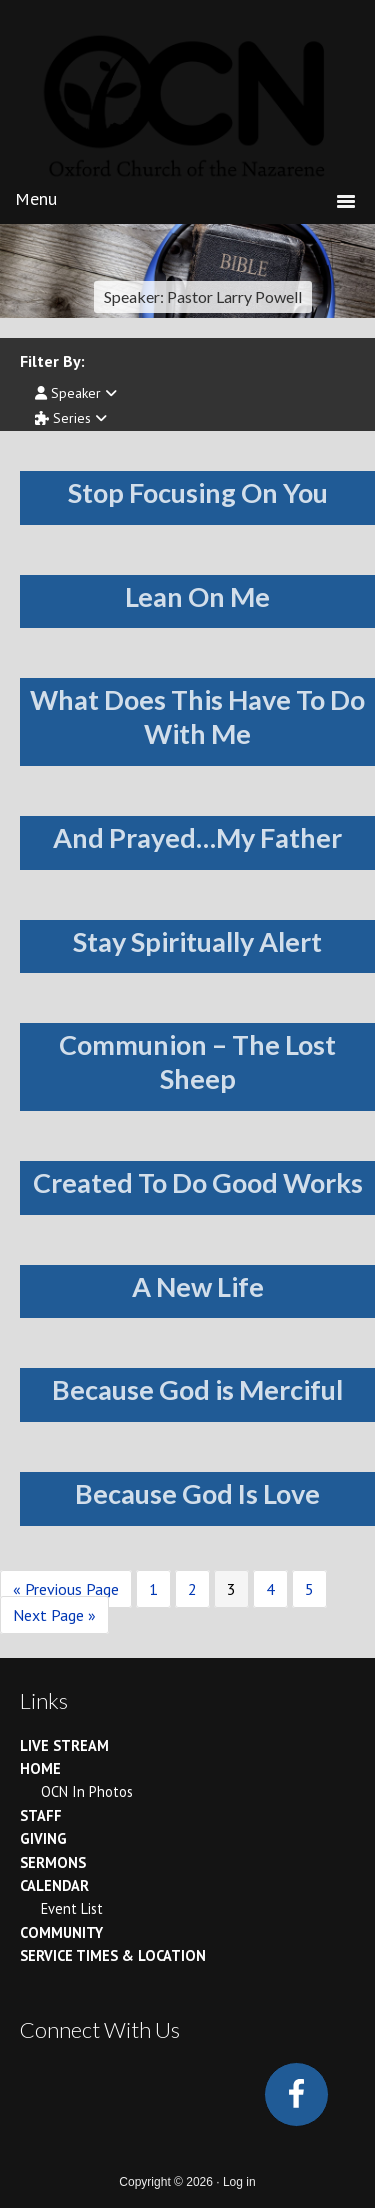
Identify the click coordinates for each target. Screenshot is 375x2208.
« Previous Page (66, 1589)
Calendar (54, 1885)
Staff (41, 1815)
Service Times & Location (113, 1955)
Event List (72, 1908)
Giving (43, 1838)
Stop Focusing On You (198, 492)
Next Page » (54, 1615)
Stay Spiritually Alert (197, 941)
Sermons (53, 1862)
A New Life (198, 1286)
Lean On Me (197, 596)
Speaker (76, 393)
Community (61, 1932)
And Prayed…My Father (197, 837)
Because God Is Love (197, 1493)
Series (71, 418)
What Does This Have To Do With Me (197, 716)
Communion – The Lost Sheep (197, 1061)
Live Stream (64, 1745)
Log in (239, 2182)
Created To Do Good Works (198, 1182)
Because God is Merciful (197, 1389)
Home (40, 1768)
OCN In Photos (87, 1791)
